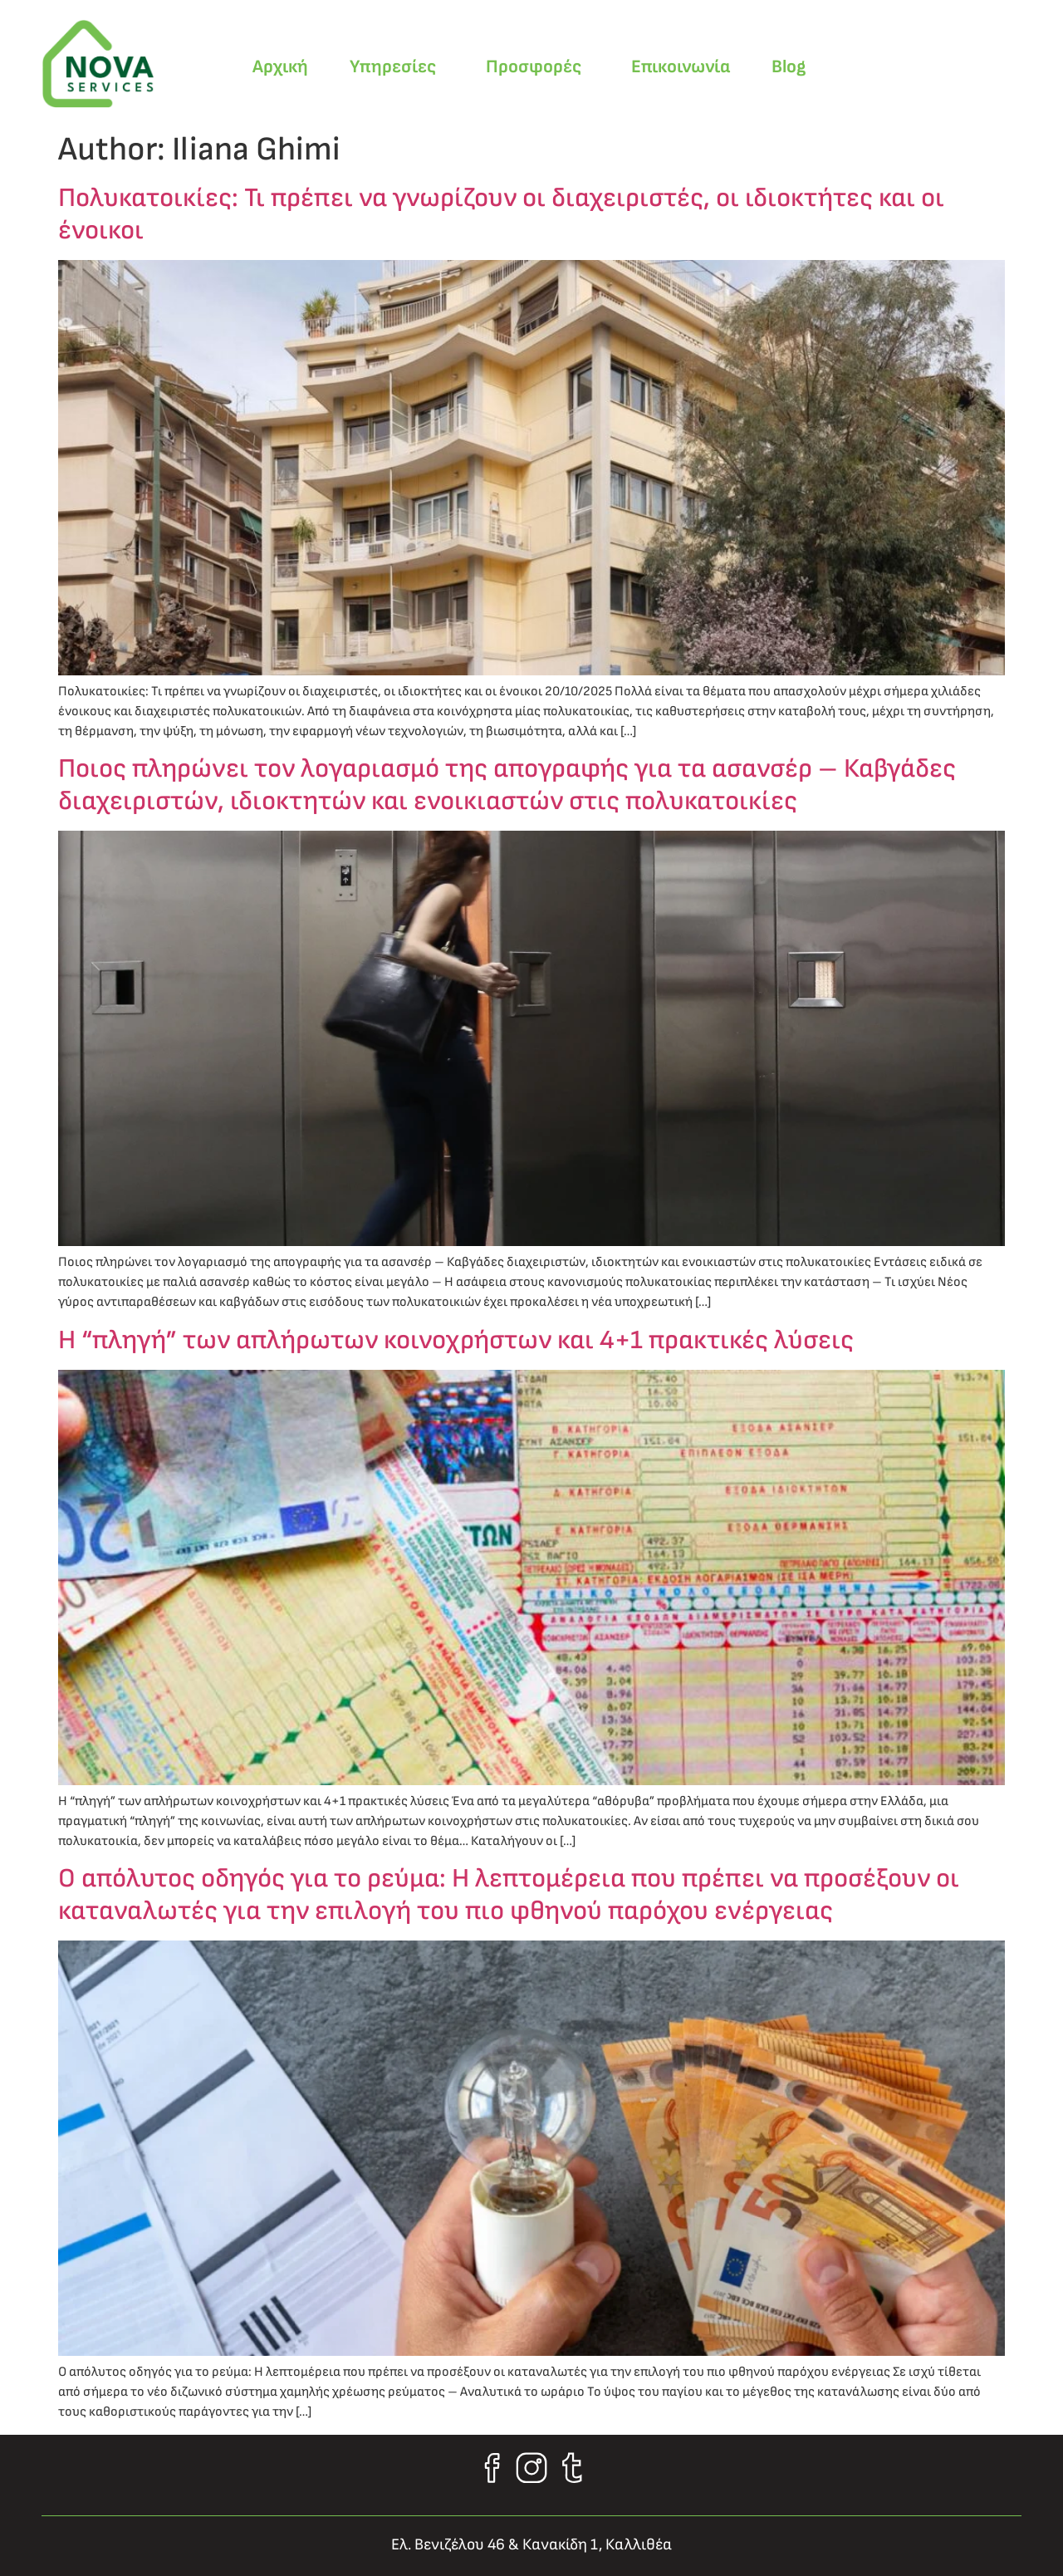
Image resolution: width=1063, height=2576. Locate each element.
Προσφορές (533, 67)
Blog (789, 67)
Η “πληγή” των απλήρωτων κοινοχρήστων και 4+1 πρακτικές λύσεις (456, 1340)
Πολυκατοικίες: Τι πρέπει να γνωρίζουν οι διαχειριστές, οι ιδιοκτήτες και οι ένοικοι (501, 214)
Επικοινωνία (680, 67)
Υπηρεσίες (393, 67)
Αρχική (280, 67)
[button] (397, 67)
